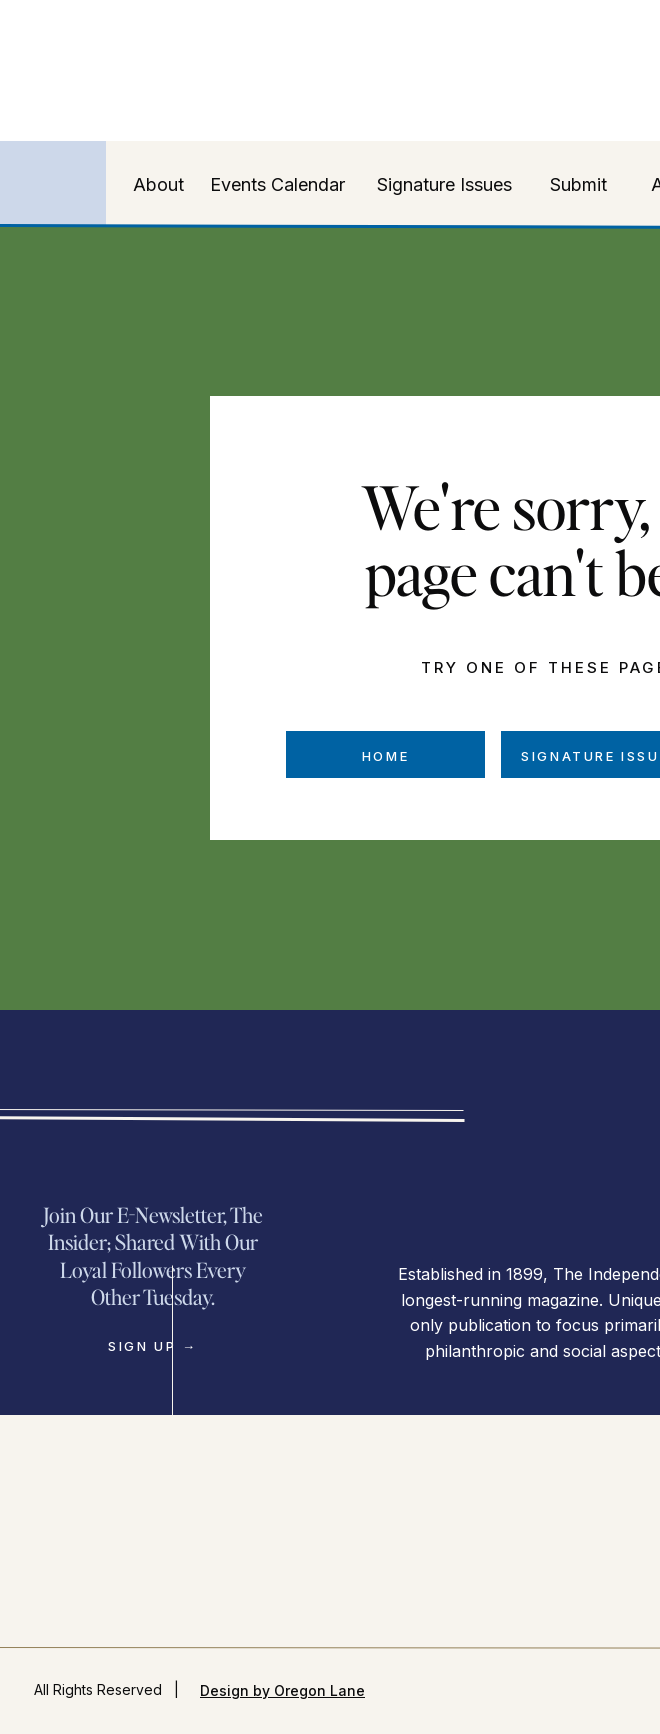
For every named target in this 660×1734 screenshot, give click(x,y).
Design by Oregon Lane (282, 1690)
